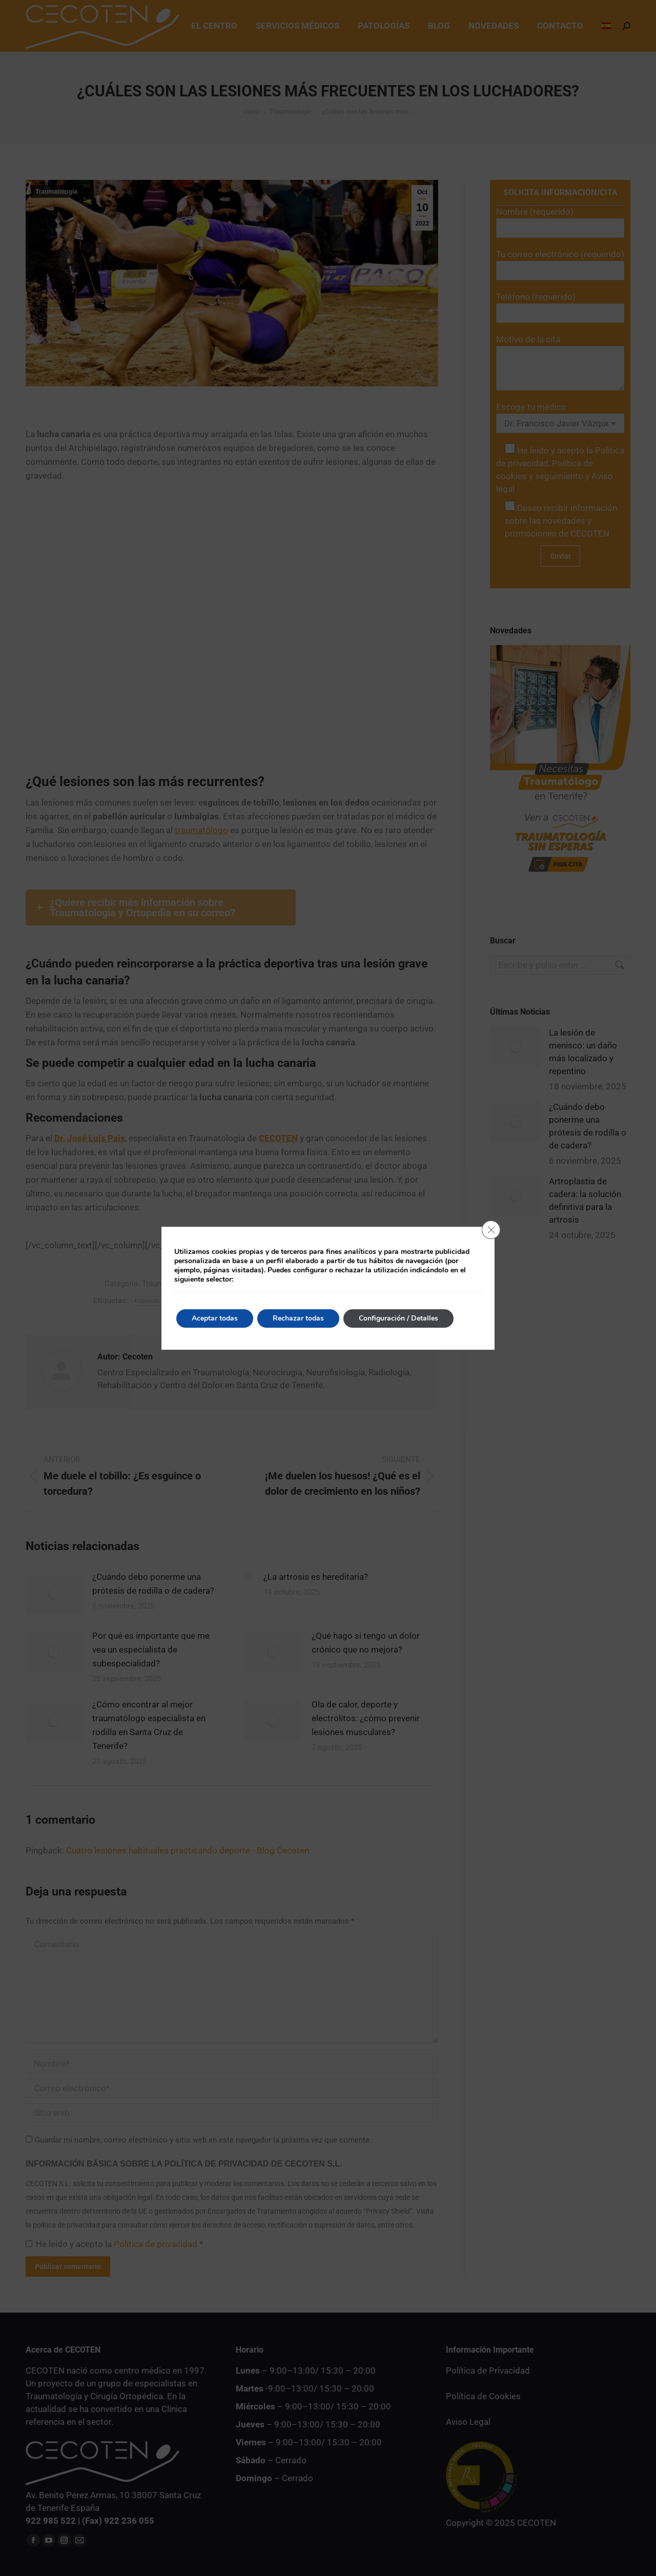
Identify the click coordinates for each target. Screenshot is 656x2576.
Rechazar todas (298, 1318)
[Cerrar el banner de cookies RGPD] (491, 1230)
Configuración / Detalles (398, 1318)
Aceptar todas (215, 1318)
